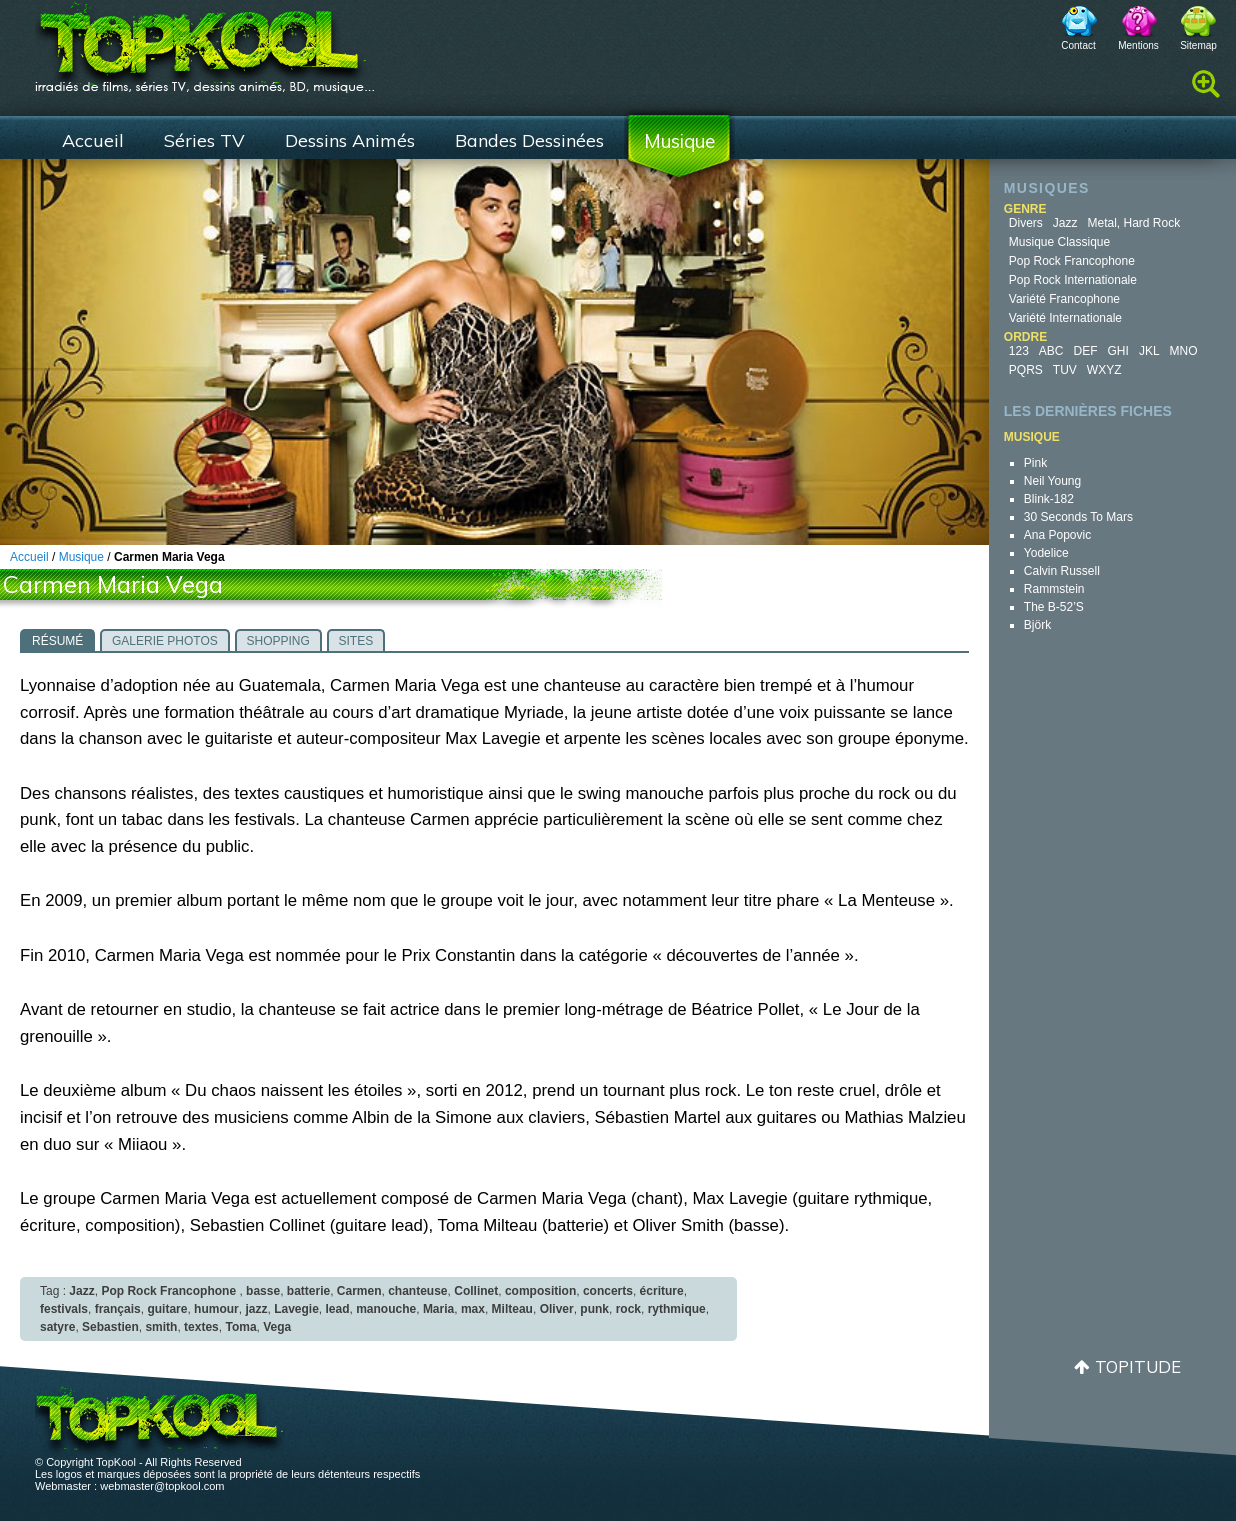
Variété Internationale (1065, 318)
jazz (256, 1309)
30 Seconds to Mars (1078, 517)
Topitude (1138, 1366)
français (118, 1309)
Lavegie (296, 1309)
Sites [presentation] (356, 641)
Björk (1037, 625)
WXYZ (1104, 370)
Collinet (476, 1291)
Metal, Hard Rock (1134, 223)
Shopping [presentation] (278, 641)
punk (594, 1309)
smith (161, 1327)
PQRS (1026, 370)
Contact (1078, 45)
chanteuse (417, 1291)
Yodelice (1046, 553)
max (473, 1309)
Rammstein (1054, 589)
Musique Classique (1059, 242)
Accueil (93, 140)
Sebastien (110, 1327)
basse (263, 1291)
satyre (57, 1327)
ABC (1051, 351)
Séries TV (204, 140)
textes (201, 1327)
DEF (1086, 351)
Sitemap (1198, 45)
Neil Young (1052, 481)
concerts (608, 1291)
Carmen (359, 1291)
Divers (1026, 223)
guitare (167, 1309)
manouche (386, 1309)
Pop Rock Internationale (1073, 280)
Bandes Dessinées (529, 140)
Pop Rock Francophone (1072, 261)
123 (1019, 351)
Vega (277, 1327)
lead (338, 1309)
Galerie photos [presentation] (165, 641)
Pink (1035, 463)
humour (216, 1309)
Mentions (1138, 45)
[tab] (57, 640)
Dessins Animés (350, 140)
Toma (240, 1327)
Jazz (1065, 223)
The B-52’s (1054, 607)
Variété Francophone (1064, 299)
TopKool (205, 41)
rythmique (677, 1309)
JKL (1149, 351)
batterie (308, 1291)
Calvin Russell (1062, 571)
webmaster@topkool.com (162, 1486)
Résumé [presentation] (57, 641)
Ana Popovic (1057, 535)
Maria (438, 1309)
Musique (679, 141)
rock (628, 1309)
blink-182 (1049, 499)
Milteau (512, 1309)
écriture (662, 1291)
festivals (64, 1309)
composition (540, 1291)
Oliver (557, 1309)
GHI (1118, 351)
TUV (1065, 370)
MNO (1184, 351)
